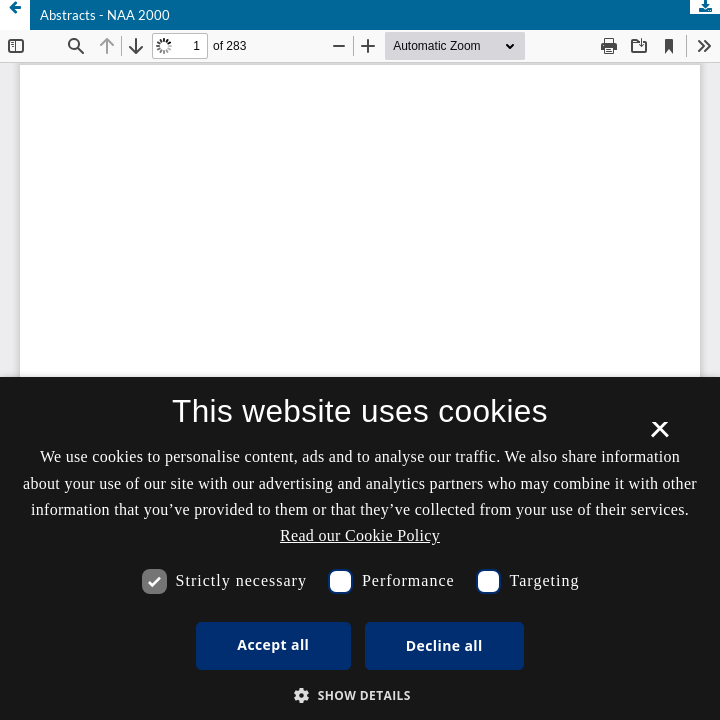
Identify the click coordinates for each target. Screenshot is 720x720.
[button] (360, 695)
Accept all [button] (273, 644)
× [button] (659, 436)
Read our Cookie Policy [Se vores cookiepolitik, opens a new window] (360, 535)
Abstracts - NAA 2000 (105, 15)
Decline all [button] (444, 645)
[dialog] (360, 548)
